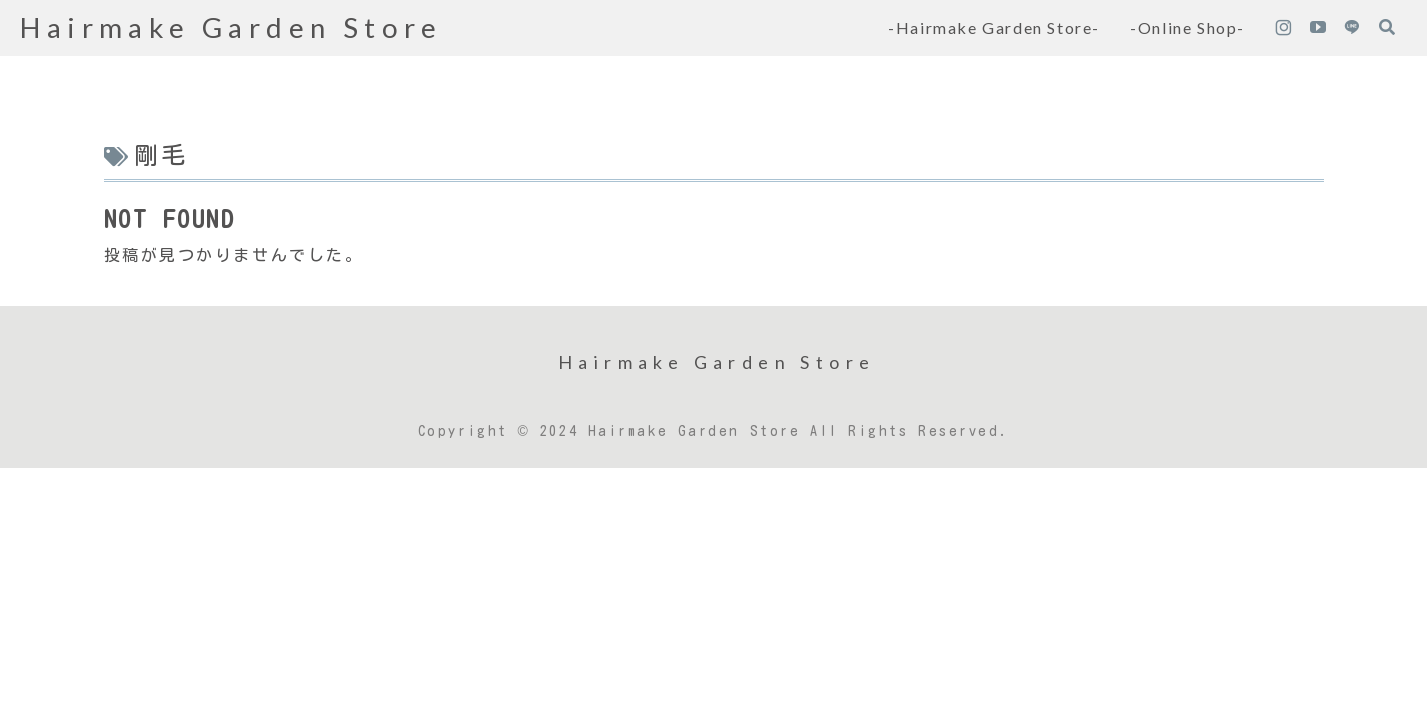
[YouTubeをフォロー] (1318, 28)
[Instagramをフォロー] (1283, 28)
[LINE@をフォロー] (1352, 28)
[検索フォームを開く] (1387, 27)
